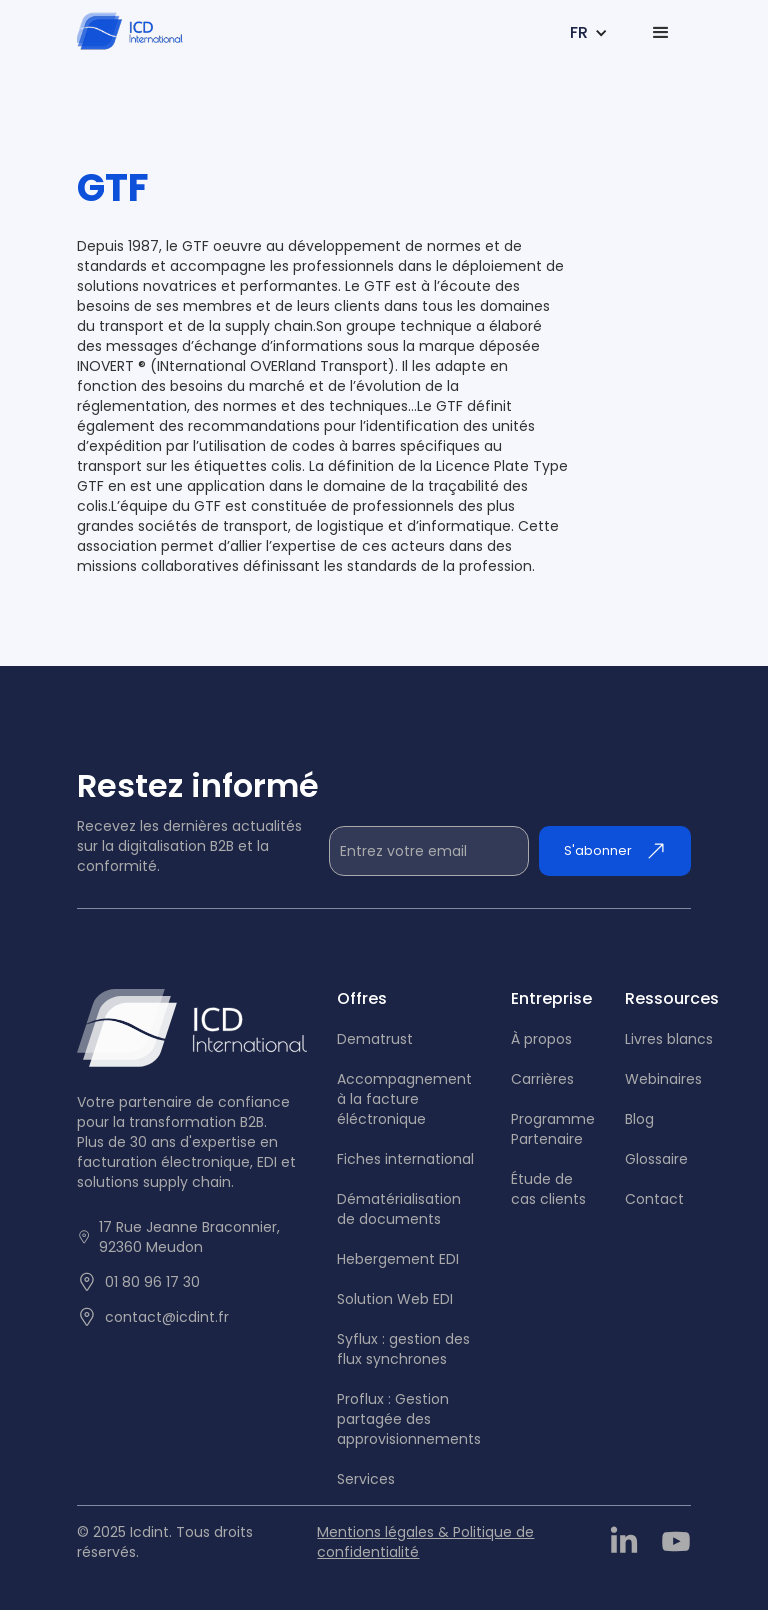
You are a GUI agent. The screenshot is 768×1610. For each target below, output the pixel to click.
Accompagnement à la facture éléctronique (404, 1099)
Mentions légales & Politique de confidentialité (425, 1542)
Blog (639, 1119)
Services (366, 1479)
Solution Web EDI (395, 1299)
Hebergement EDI (398, 1259)
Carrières (542, 1079)
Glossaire (656, 1159)
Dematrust (375, 1039)
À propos (541, 1039)
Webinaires (663, 1079)
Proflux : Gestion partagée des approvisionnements (409, 1419)
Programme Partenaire (553, 1129)
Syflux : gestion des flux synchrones (403, 1349)
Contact (654, 1199)
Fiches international (405, 1159)
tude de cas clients (548, 1189)
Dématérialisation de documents (399, 1209)
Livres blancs (669, 1039)
